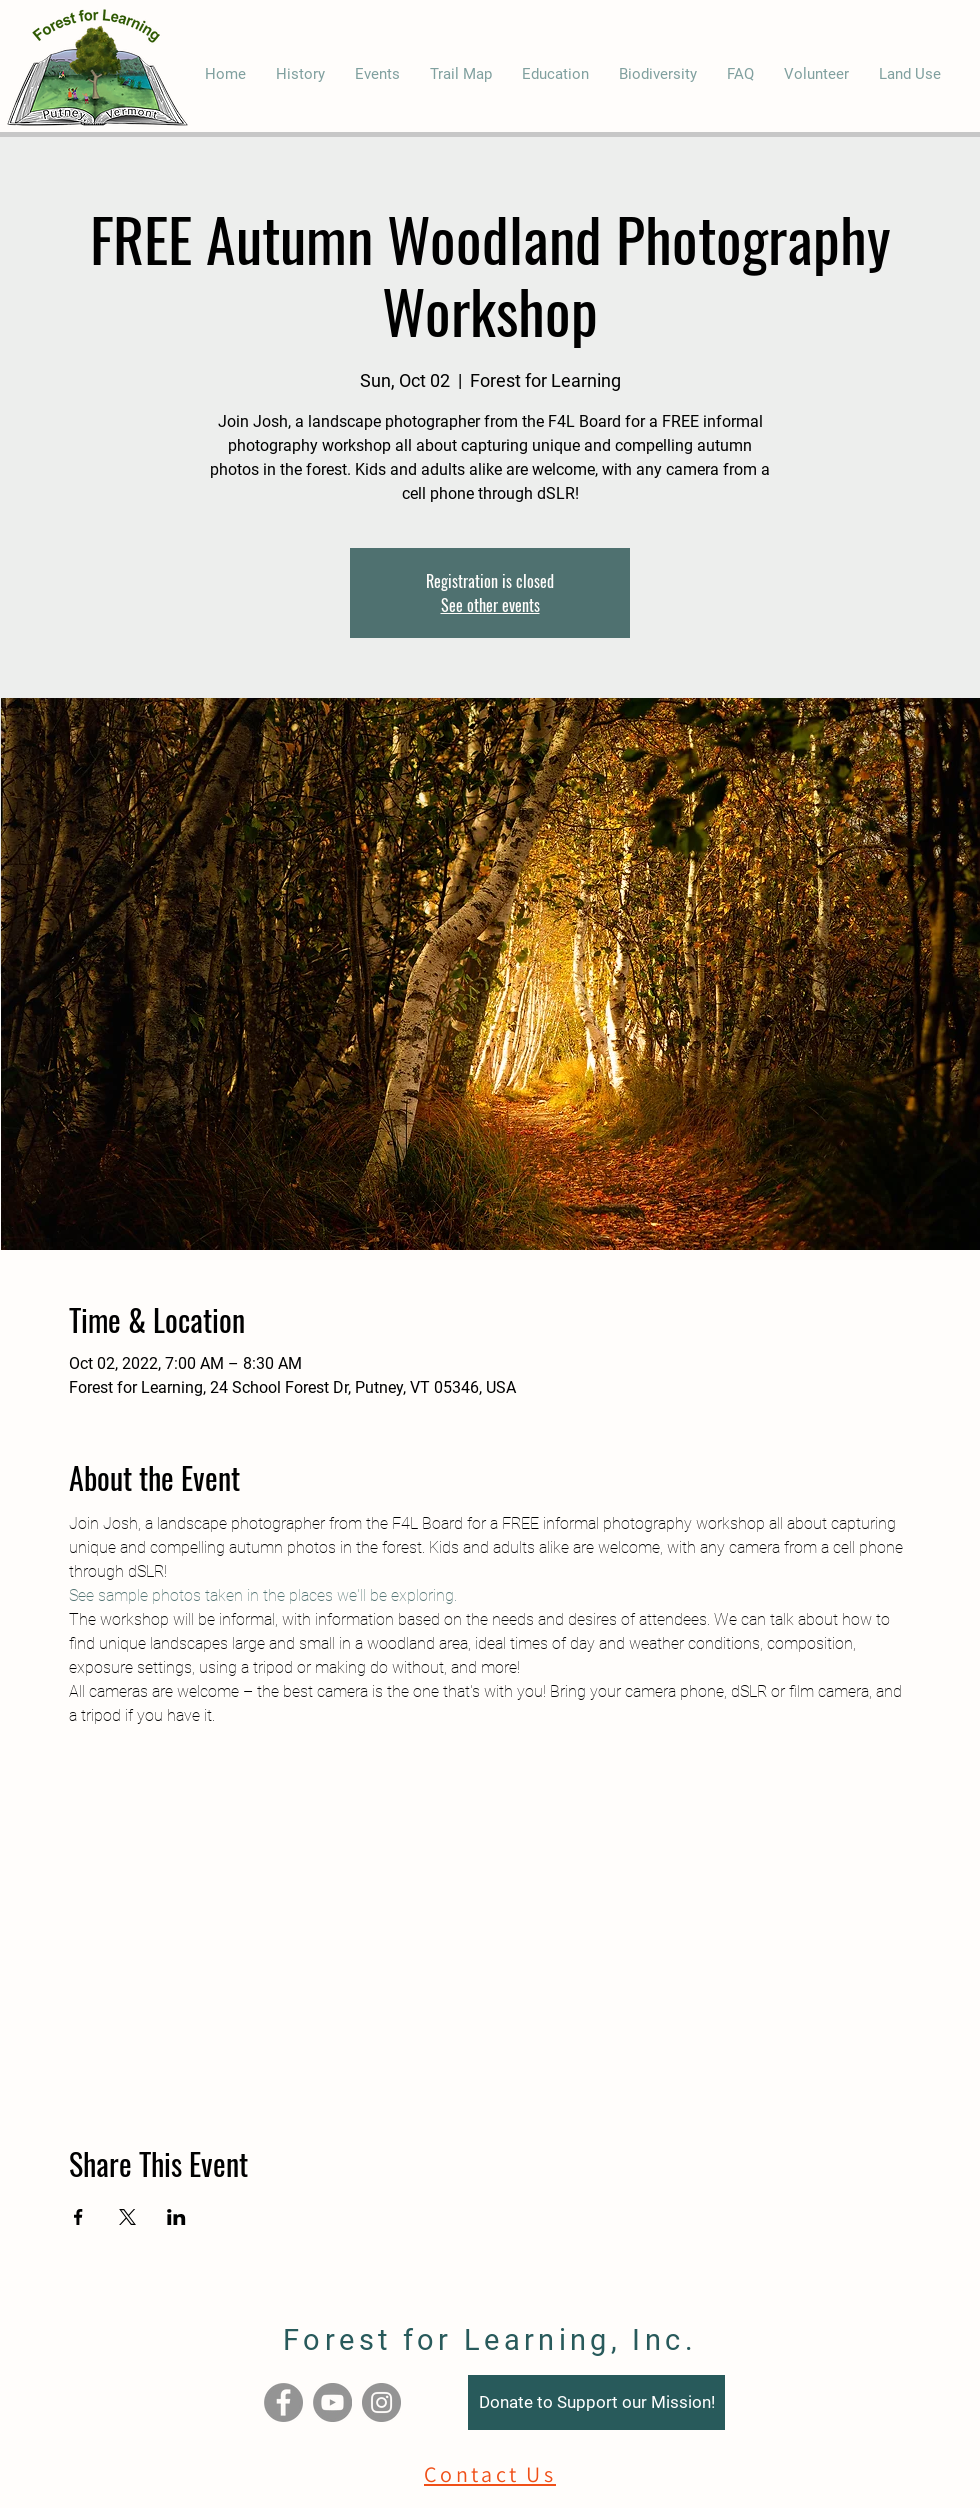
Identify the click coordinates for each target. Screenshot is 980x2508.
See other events (490, 605)
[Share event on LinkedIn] (176, 2217)
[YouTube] (332, 2402)
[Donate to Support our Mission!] (596, 2402)
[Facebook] (283, 2402)
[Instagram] (381, 2402)
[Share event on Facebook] (78, 2217)
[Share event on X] (127, 2217)
